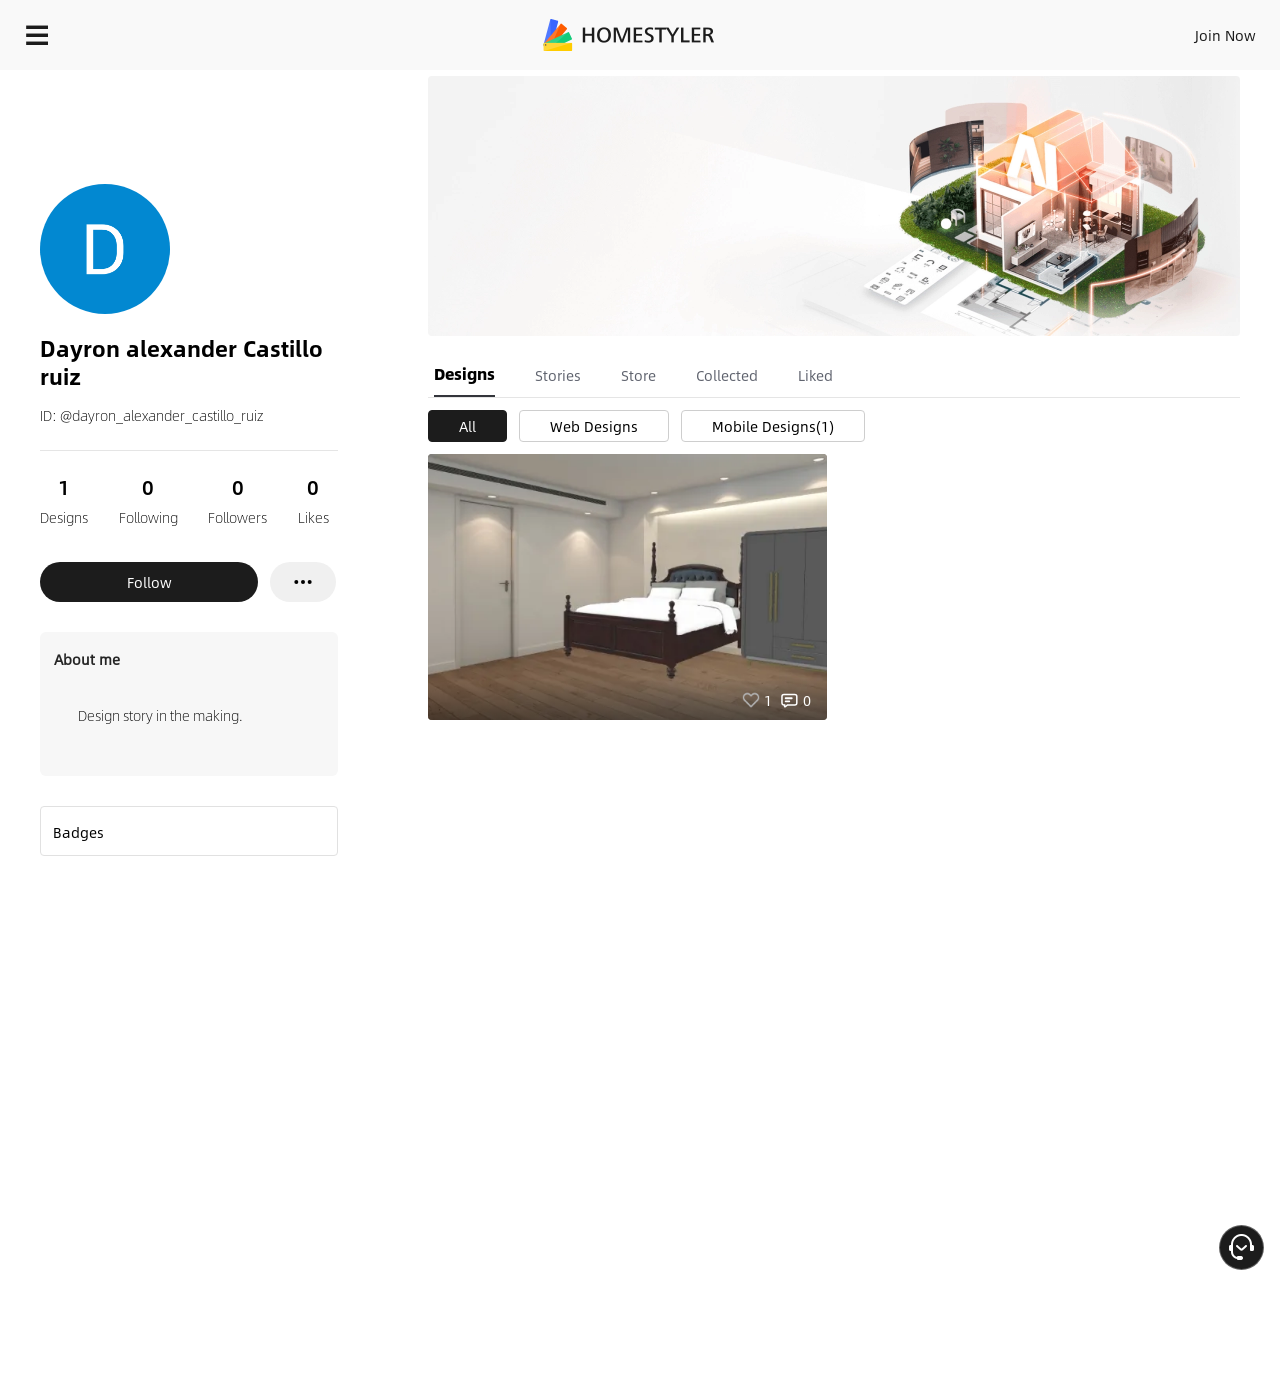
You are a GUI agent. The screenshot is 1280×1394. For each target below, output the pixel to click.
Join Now (984, 30)
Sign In (910, 30)
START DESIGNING (1180, 30)
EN (1054, 30)
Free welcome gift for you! (864, 84)
